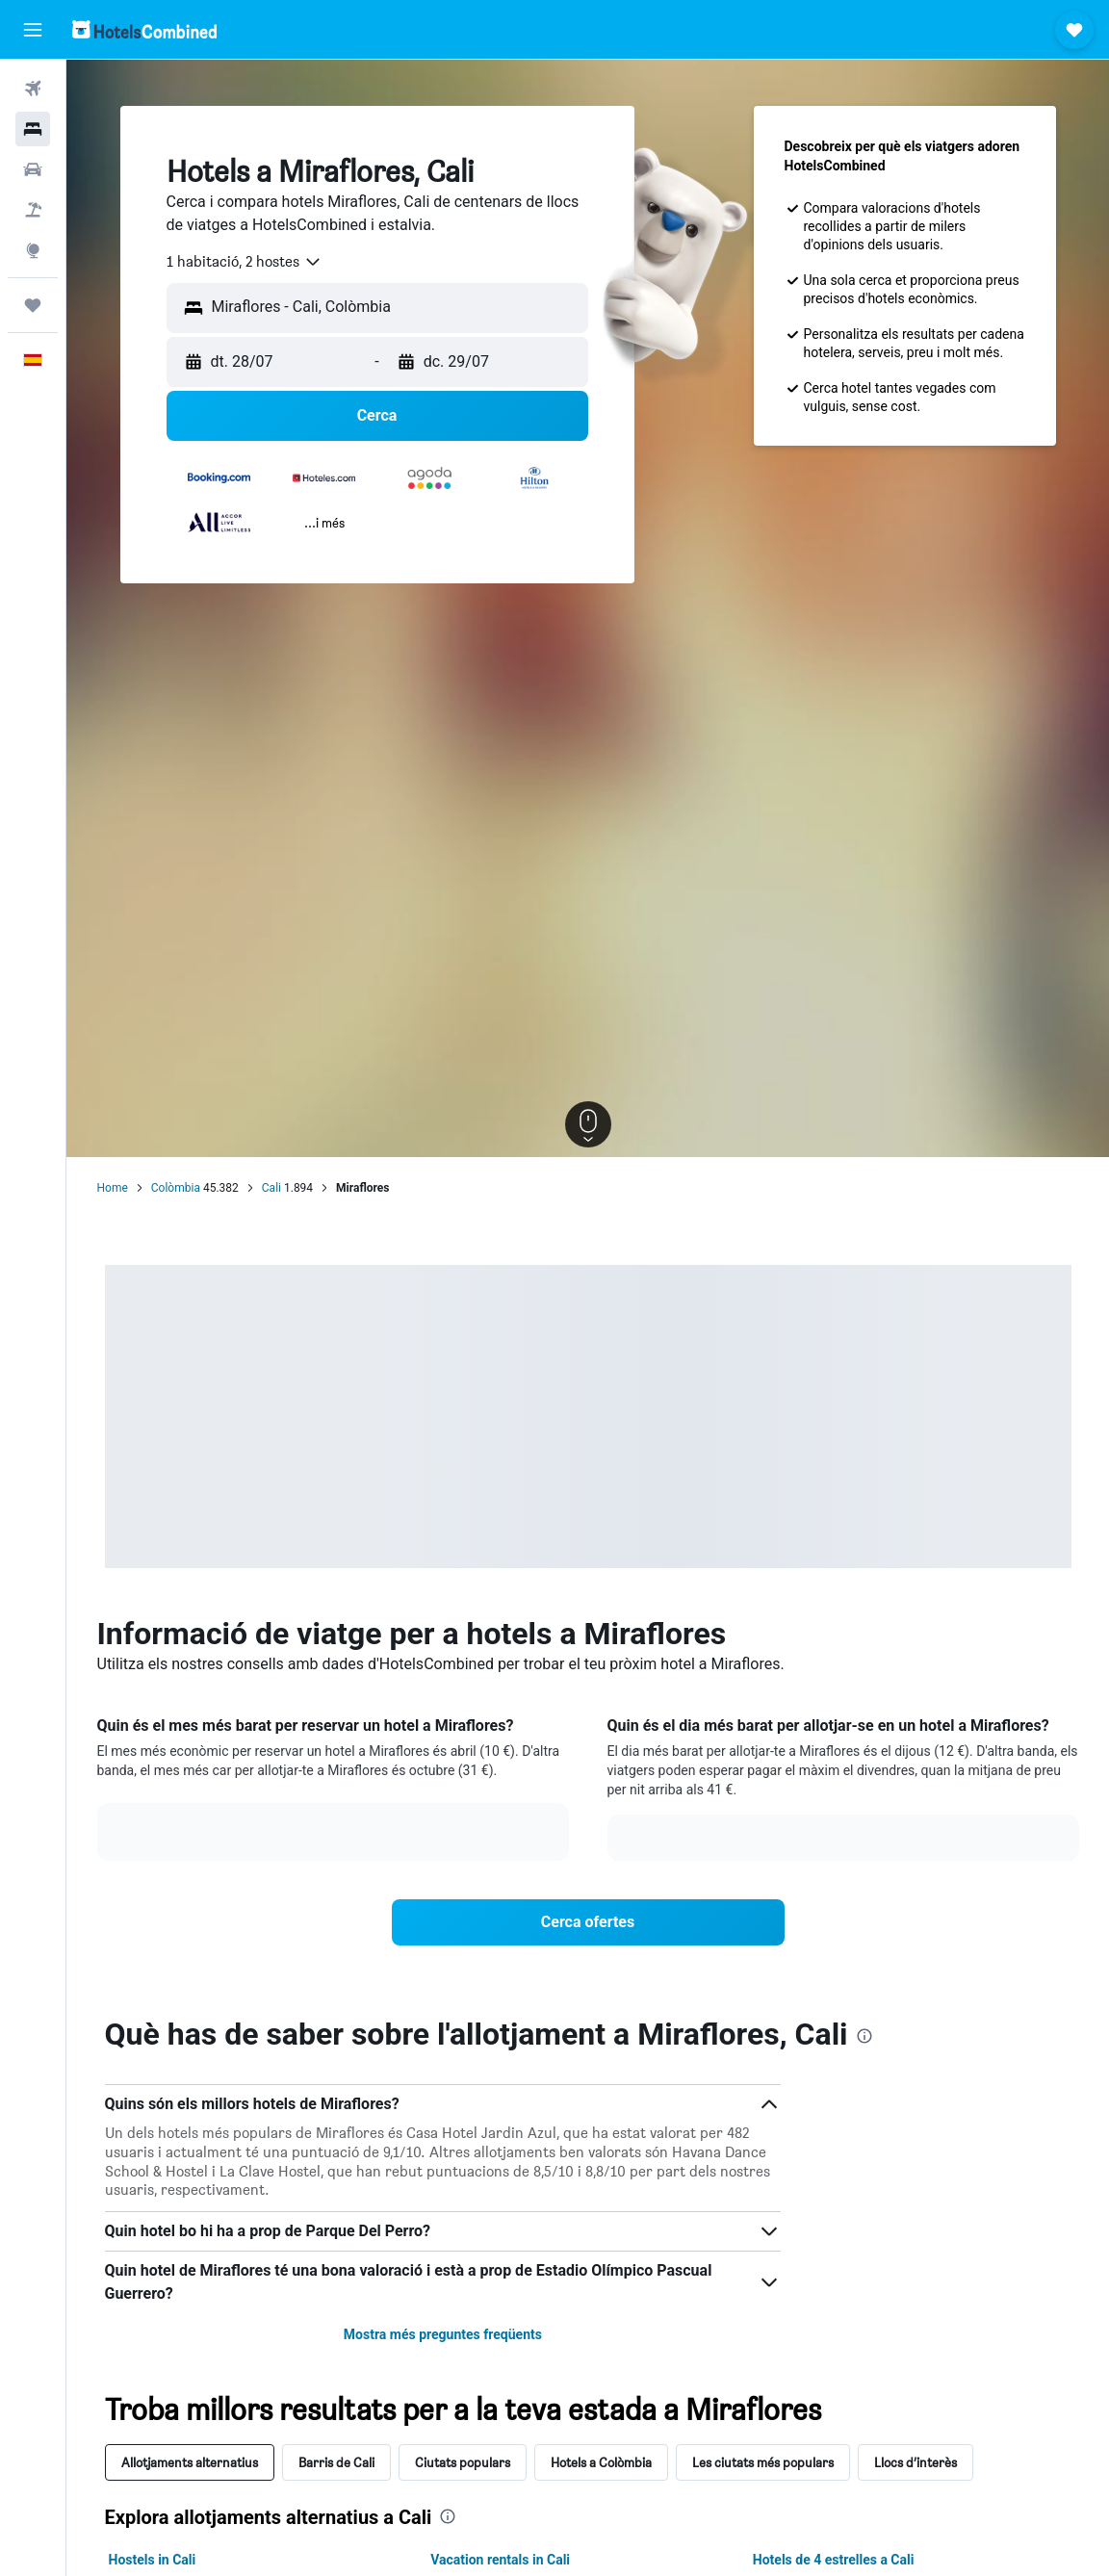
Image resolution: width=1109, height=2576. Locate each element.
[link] (588, 1922)
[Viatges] (33, 305)
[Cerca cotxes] (33, 169)
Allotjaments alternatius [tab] (189, 2462)
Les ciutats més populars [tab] (763, 2462)
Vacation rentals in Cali (500, 2559)
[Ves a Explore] (33, 250)
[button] (33, 30)
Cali (271, 1188)
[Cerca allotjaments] (33, 129)
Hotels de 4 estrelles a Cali (834, 2559)
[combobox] (244, 261)
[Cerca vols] (33, 88)
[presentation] (864, 2036)
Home (112, 1188)
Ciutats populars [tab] (462, 2462)
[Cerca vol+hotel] (33, 210)
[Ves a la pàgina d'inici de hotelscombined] (144, 29)
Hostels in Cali (152, 2559)
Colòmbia (175, 1188)
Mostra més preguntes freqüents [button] (443, 2334)
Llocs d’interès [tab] (915, 2462)
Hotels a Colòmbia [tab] (601, 2462)
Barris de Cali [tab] (336, 2462)
